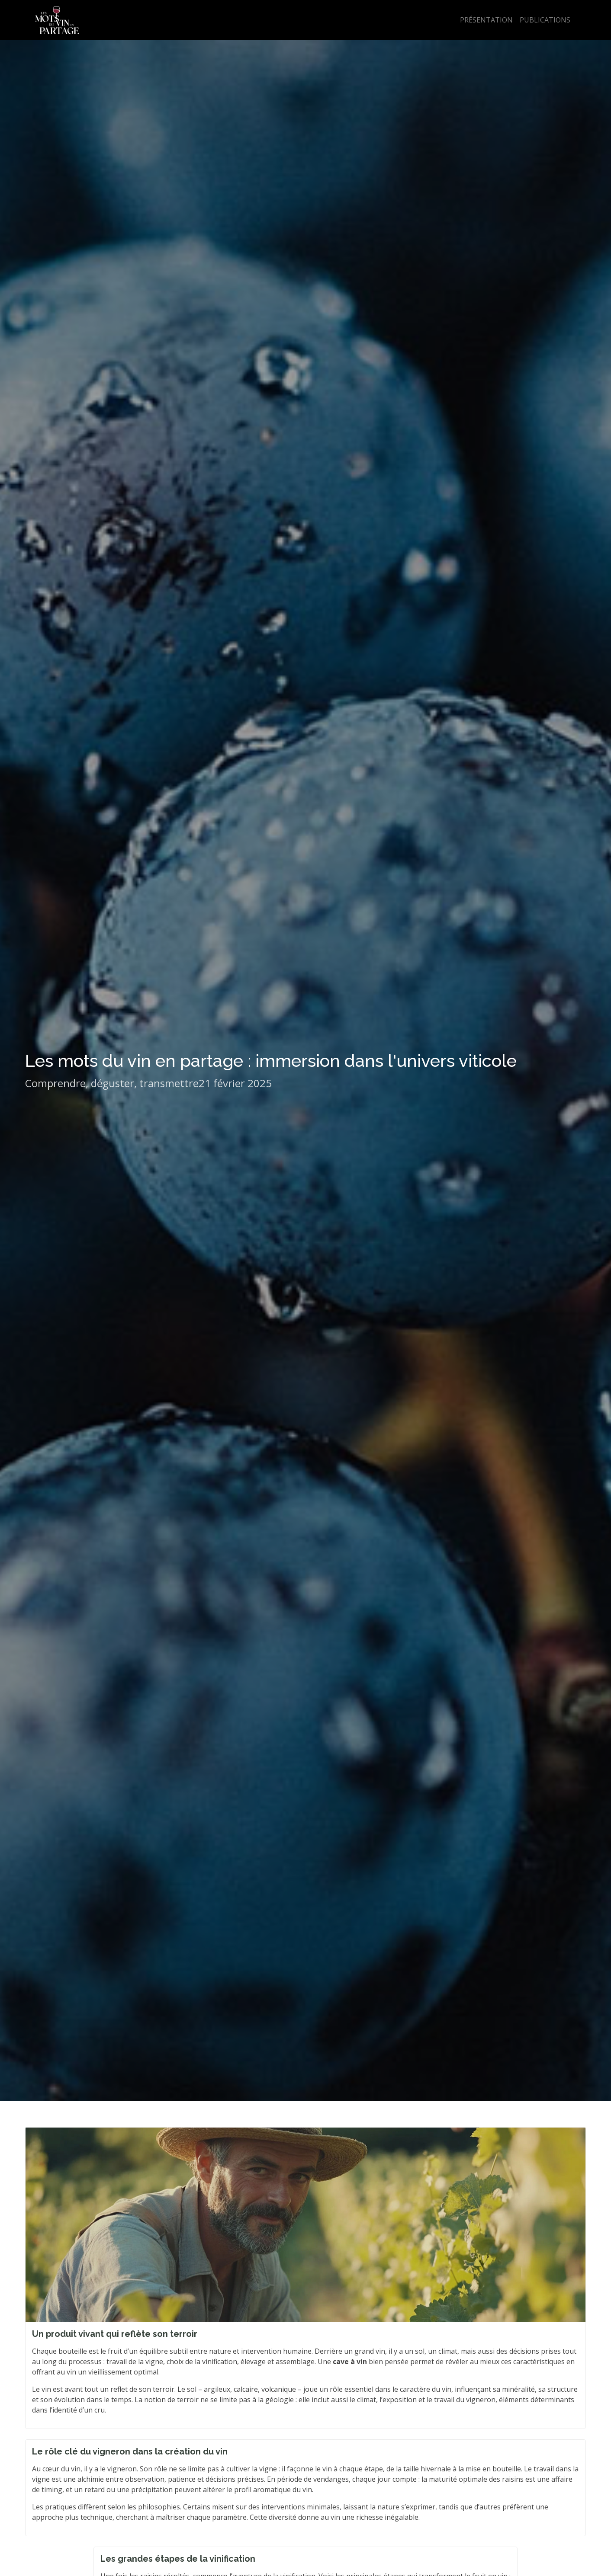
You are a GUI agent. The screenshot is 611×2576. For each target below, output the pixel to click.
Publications (545, 20)
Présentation (486, 20)
